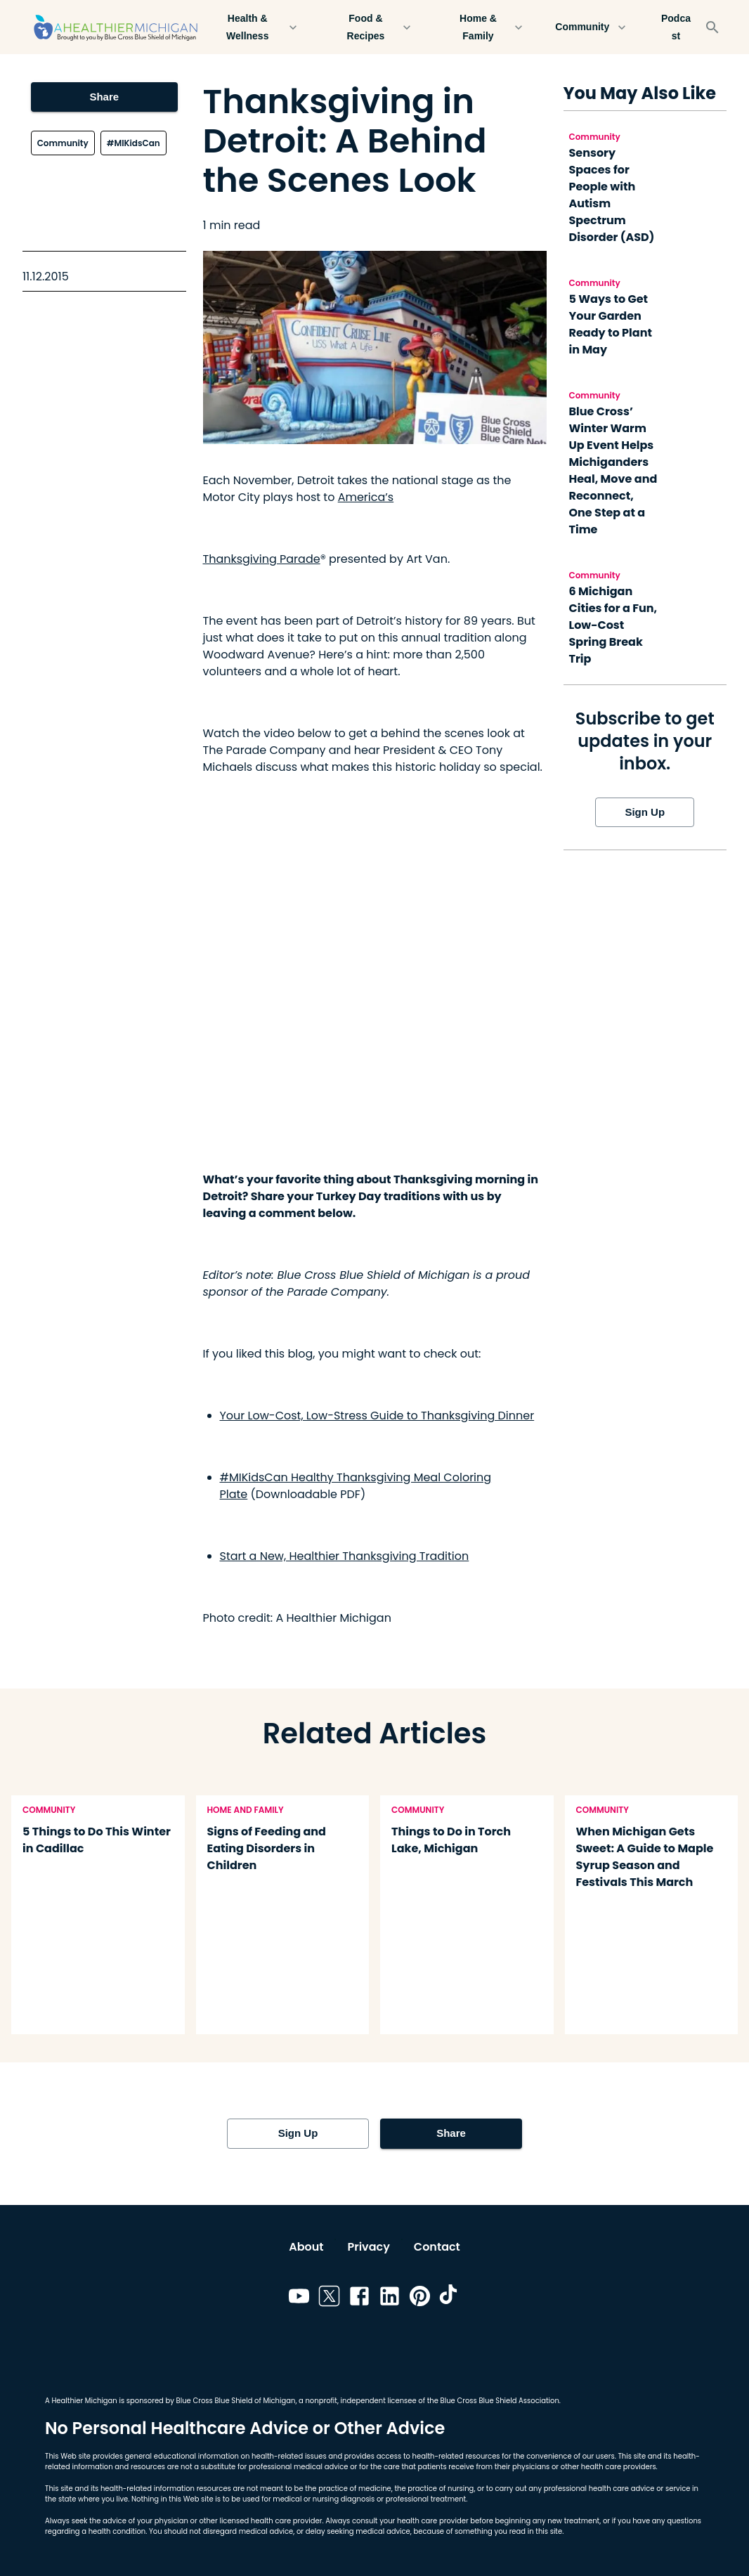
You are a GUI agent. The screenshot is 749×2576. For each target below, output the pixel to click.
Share (104, 97)
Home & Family (486, 27)
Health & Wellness (256, 27)
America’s (365, 497)
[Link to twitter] (329, 2298)
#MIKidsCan (133, 143)
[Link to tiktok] (450, 2298)
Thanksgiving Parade (261, 559)
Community (590, 27)
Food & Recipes (374, 27)
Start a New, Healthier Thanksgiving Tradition (344, 1556)
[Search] (712, 27)
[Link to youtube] (299, 2298)
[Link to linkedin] (389, 2298)
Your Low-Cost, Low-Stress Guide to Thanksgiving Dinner (377, 1415)
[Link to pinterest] (420, 2298)
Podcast (675, 27)
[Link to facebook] (359, 2298)
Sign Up (644, 812)
